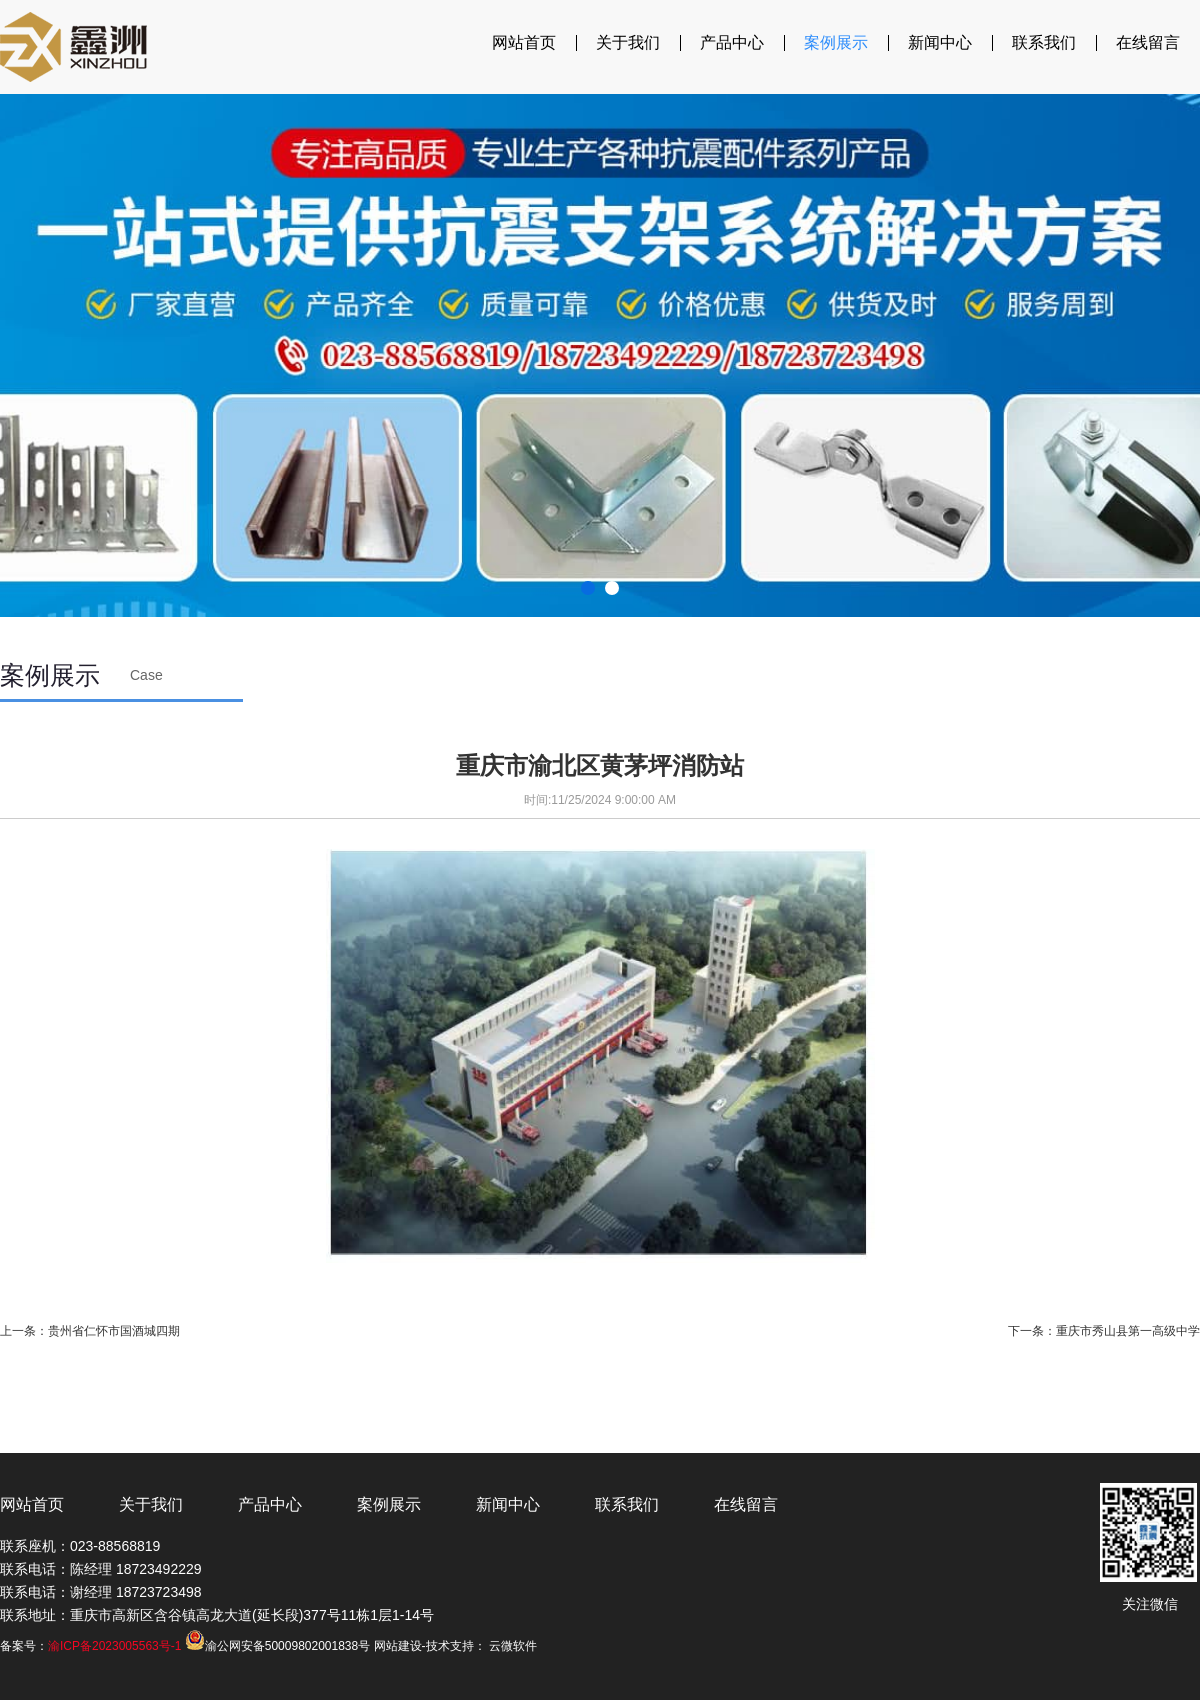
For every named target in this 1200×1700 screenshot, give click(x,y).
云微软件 (513, 1646)
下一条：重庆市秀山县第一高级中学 (1104, 1331)
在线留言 (1148, 42)
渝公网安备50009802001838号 (277, 1646)
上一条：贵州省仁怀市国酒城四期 (90, 1331)
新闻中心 (940, 42)
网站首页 (524, 42)
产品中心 (732, 42)
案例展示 (836, 42)
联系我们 (1044, 42)
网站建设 (398, 1646)
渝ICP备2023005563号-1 (114, 1646)
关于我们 (628, 42)
